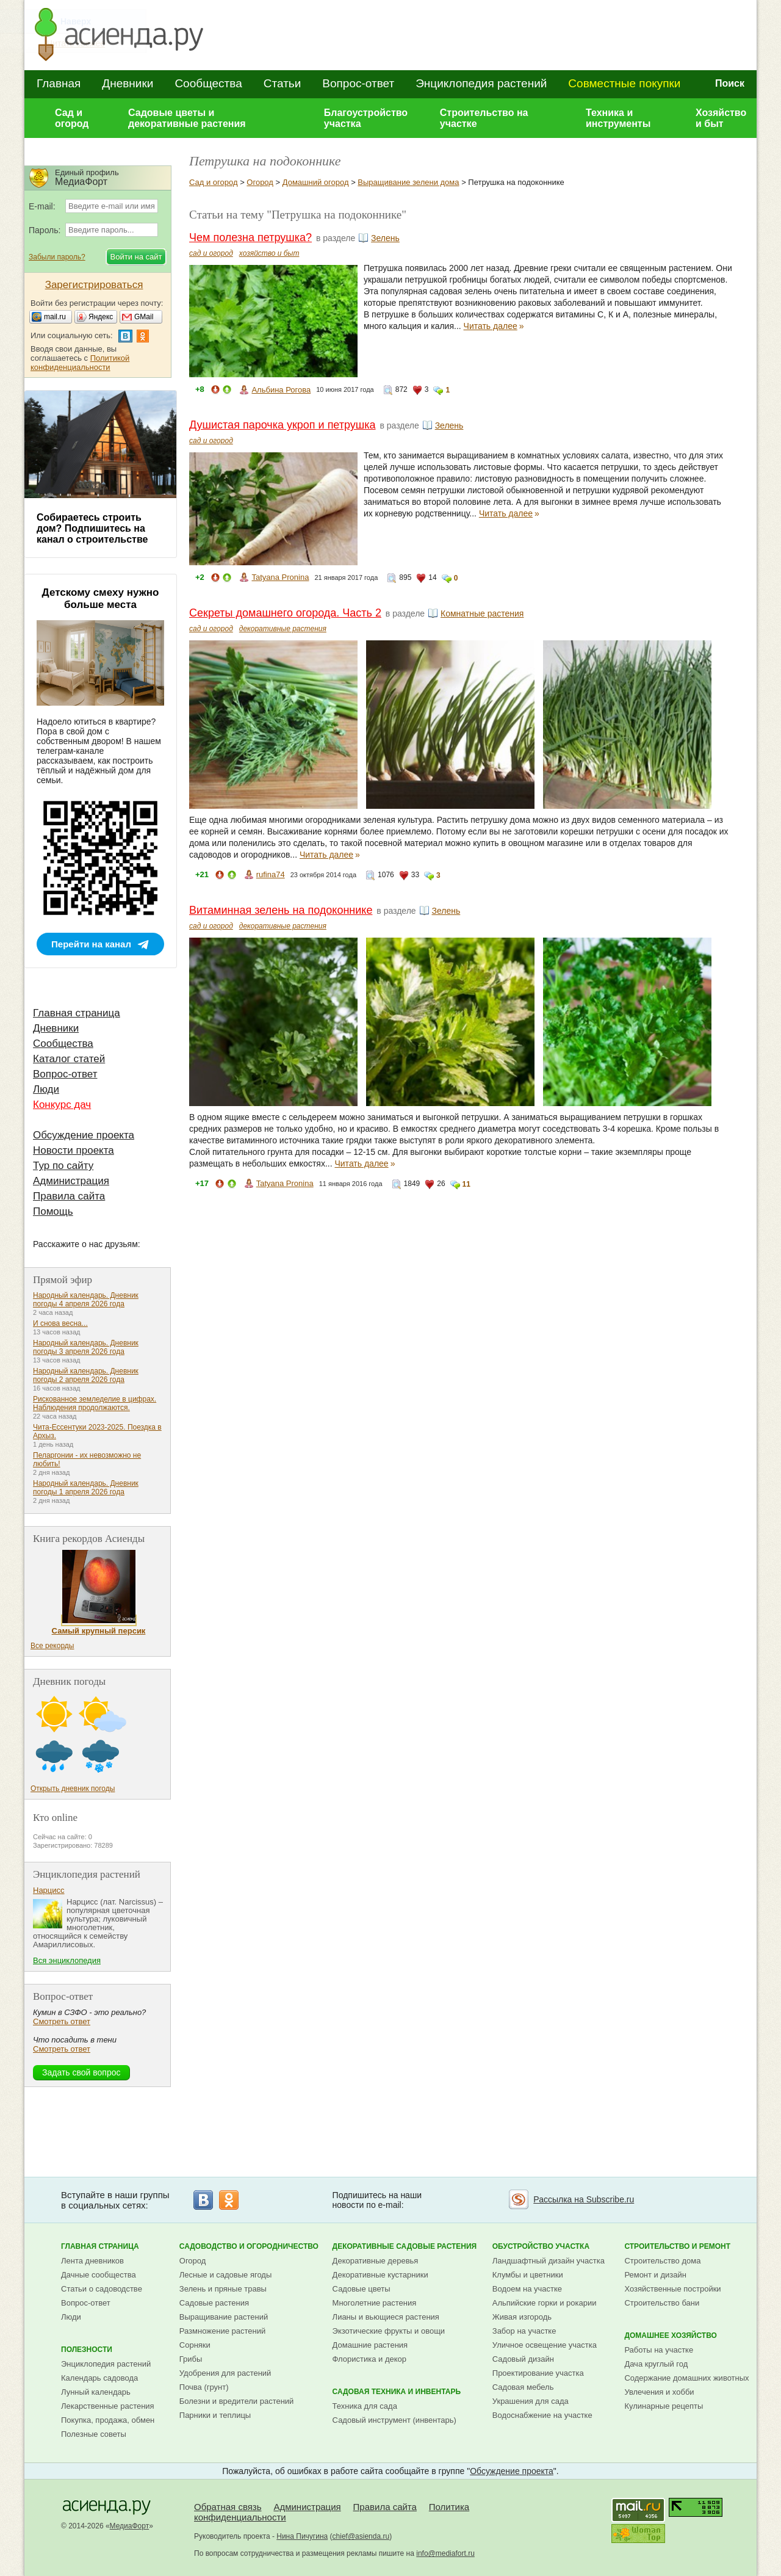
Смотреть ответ (61, 2021)
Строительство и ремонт (677, 2246)
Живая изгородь (522, 2316)
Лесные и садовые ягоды (225, 2274)
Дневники (127, 83)
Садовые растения (214, 2302)
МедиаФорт (129, 2526)
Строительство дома (662, 2260)
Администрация (71, 1181)
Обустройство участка (540, 2246)
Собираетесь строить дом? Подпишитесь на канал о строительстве (92, 528)
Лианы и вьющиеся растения (386, 2316)
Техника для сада (365, 2406)
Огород (260, 182)
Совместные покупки (624, 83)
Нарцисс (49, 1890)
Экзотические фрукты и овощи (389, 2330)
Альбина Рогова (281, 389)
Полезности (86, 2349)
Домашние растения (370, 2345)
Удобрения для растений (225, 2373)
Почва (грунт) (204, 2387)
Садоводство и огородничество (249, 2246)
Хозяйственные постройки (672, 2288)
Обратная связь (228, 2507)
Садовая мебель (523, 2387)
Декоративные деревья (376, 2260)
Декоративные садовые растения (405, 2246)
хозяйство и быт (269, 253)
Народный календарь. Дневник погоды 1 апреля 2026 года (86, 1487)
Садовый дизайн (523, 2359)
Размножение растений (222, 2330)
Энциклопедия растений (481, 83)
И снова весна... (60, 1323)
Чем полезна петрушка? (250, 237)
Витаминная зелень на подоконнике (280, 910)
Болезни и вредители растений (236, 2401)
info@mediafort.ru (445, 2553)
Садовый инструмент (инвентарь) (394, 2420)
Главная (59, 83)
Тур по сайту (63, 1165)
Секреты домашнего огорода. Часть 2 (285, 613)
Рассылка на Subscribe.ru (583, 2199)
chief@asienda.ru (361, 2536)
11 (466, 1184)
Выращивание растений (223, 2316)
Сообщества (208, 83)
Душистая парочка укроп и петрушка (282, 425)
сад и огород (211, 253)
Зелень (385, 238)
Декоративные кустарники (380, 2274)
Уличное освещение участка (544, 2345)
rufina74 (270, 874)
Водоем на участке (527, 2288)
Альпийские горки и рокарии (544, 2302)
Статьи (282, 83)
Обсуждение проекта (83, 1135)
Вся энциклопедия (67, 1960)
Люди (46, 1089)
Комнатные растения (482, 613)
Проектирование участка (538, 2373)
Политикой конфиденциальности (80, 362)
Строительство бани (661, 2302)
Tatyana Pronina (280, 577)
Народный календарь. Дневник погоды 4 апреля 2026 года (86, 1299)
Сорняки (195, 2345)
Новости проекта (73, 1150)
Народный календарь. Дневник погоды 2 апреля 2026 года (86, 1375)
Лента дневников (92, 2260)
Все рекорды (52, 1645)
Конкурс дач (62, 1104)
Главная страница (76, 1013)
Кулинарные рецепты (663, 2406)
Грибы (191, 2359)
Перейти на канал (91, 944)
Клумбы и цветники (527, 2274)
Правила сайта (69, 1196)
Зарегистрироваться (94, 285)
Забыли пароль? (57, 257)
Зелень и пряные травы (223, 2288)
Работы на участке (658, 2349)
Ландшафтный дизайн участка (548, 2260)
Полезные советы (93, 2434)
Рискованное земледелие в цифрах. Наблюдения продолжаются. (94, 1403)
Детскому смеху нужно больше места (100, 598)
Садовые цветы (361, 2288)
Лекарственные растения (107, 2406)
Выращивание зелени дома (408, 182)
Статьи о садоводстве (101, 2288)
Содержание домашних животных (686, 2377)
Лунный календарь (96, 2392)
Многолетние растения (375, 2302)
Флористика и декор (369, 2359)
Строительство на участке (484, 118)
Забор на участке (524, 2330)
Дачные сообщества (98, 2274)
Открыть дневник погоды (73, 1788)
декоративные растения (282, 628)
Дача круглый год (656, 2363)
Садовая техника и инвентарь (397, 2391)
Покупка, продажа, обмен (107, 2420)
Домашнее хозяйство (670, 2335)
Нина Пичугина (302, 2536)
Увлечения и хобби (659, 2392)
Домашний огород (316, 182)
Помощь (53, 1211)
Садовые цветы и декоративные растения (187, 118)
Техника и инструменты (618, 118)
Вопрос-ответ (358, 83)
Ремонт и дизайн (655, 2274)
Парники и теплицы (215, 2415)
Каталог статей (69, 1059)
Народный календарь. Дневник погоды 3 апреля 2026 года (86, 1347)
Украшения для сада (530, 2401)
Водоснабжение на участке (542, 2415)
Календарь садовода (99, 2377)
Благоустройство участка (366, 118)
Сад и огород (72, 118)
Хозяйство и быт (721, 118)
